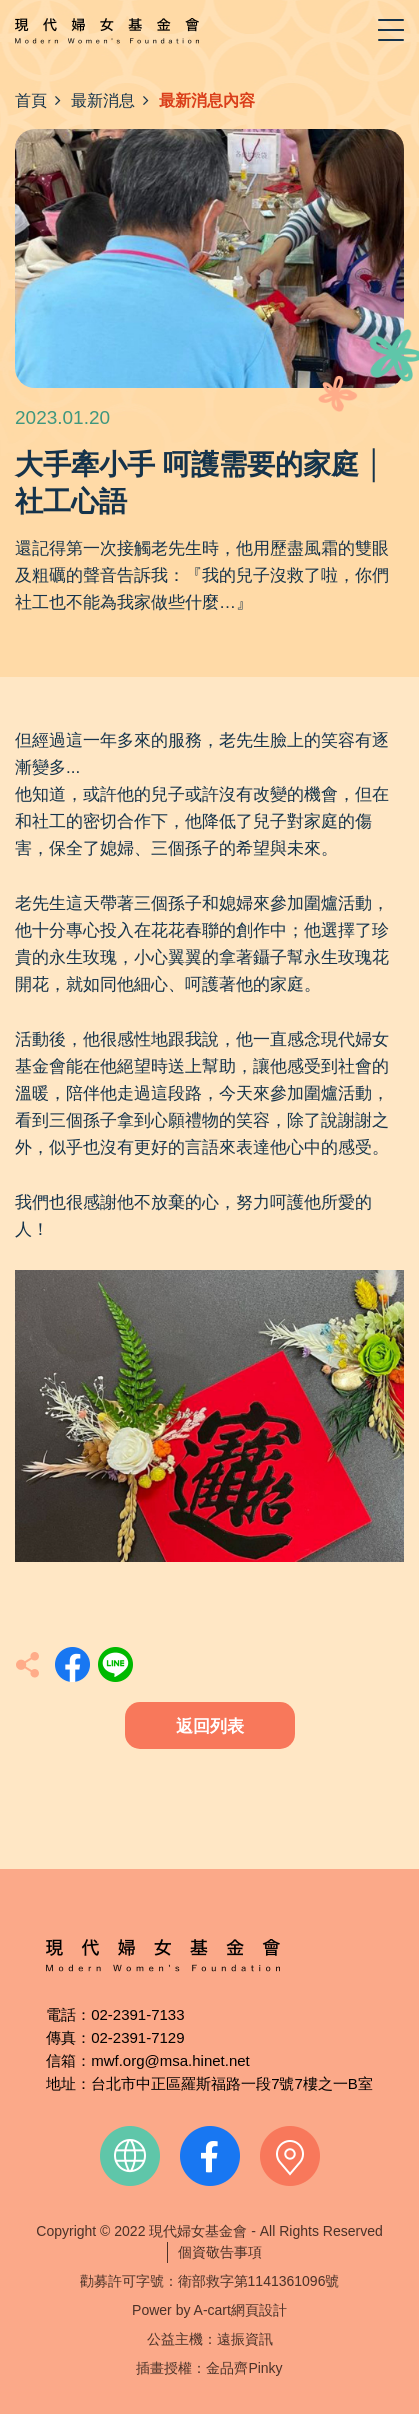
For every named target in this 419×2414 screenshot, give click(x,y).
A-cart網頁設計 (240, 2310)
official (130, 2156)
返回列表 (210, 1726)
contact (290, 2156)
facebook (210, 2156)
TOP (347, 1857)
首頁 (31, 100)
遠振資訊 (245, 2339)
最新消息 (103, 100)
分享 (72, 1664)
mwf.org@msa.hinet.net (170, 2060)
